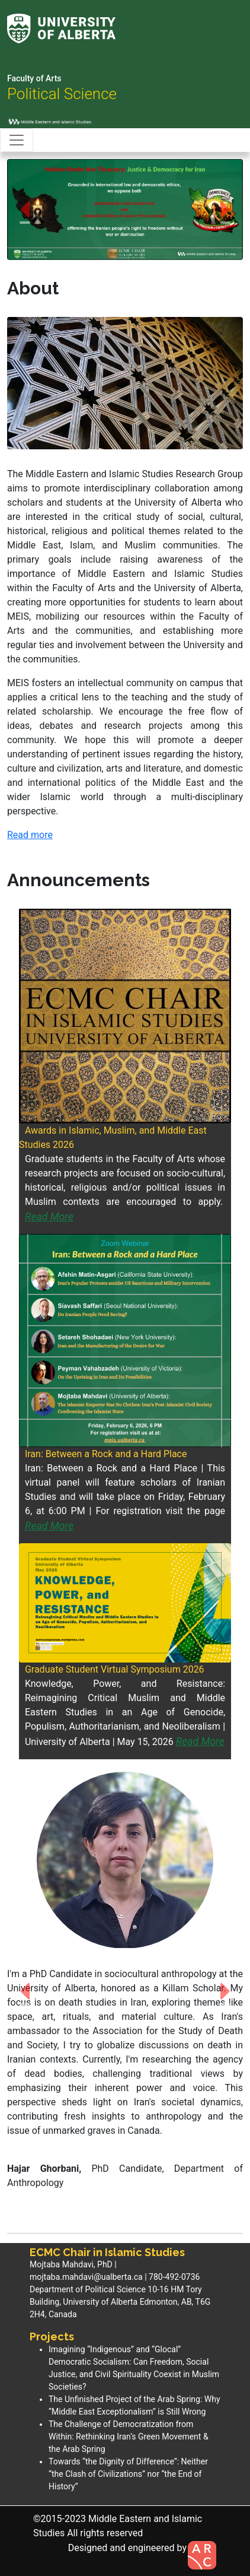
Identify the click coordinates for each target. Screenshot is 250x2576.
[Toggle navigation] (16, 140)
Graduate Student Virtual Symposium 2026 (114, 1669)
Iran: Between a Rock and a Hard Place (106, 1454)
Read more (30, 834)
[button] (25, 209)
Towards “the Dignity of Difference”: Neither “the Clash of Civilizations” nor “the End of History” (128, 2474)
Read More (49, 1217)
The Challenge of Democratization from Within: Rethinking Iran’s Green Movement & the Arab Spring (129, 2436)
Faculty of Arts (34, 78)
